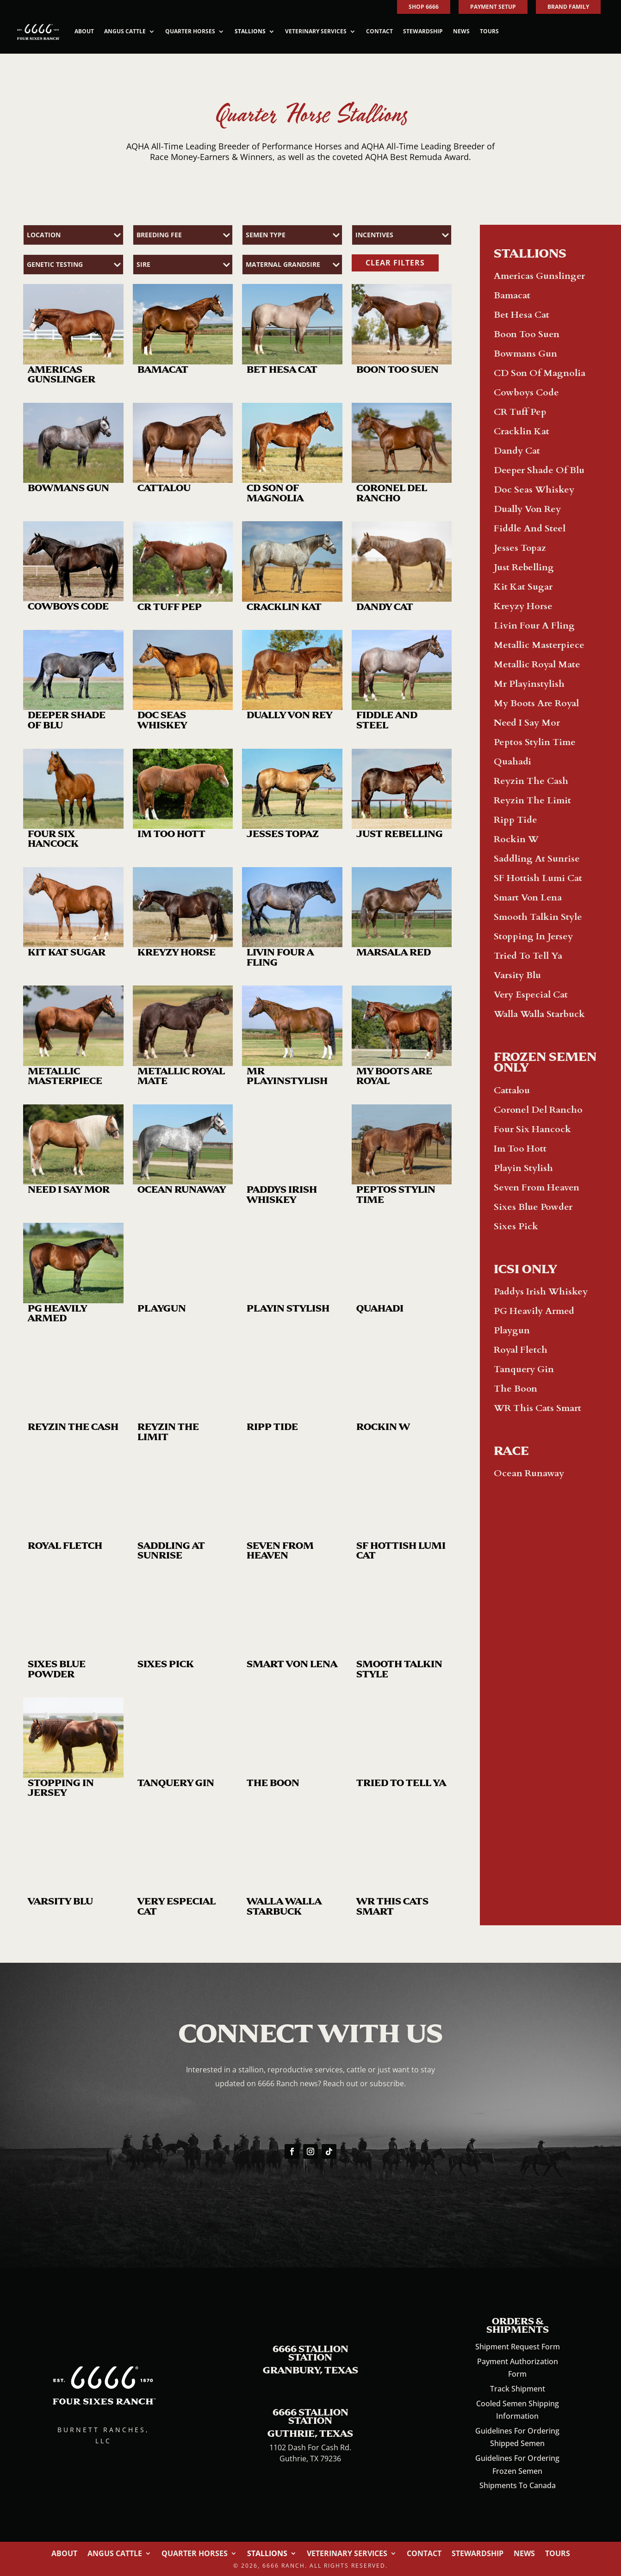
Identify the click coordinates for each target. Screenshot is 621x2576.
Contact (379, 31)
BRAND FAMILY (568, 7)
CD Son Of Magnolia (539, 373)
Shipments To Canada (517, 2485)
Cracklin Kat (521, 431)
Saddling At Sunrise (537, 858)
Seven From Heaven (536, 1187)
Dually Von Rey (527, 509)
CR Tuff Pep (520, 412)
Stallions (250, 31)
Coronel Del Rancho (538, 1109)
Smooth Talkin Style (538, 917)
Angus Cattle (125, 31)
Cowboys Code (526, 392)
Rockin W (516, 839)
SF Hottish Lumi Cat (538, 878)
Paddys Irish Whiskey (541, 1291)
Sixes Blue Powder (533, 1207)
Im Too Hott (520, 1148)
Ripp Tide (515, 819)
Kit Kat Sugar (523, 586)
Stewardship (423, 31)
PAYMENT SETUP (493, 7)
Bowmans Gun (525, 353)
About (84, 31)
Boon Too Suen (526, 334)
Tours (489, 31)
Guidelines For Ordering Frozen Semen (517, 2464)
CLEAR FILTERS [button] (395, 263)
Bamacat (512, 295)
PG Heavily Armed (534, 1311)
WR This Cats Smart (537, 1408)
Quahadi (512, 761)
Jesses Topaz (520, 548)
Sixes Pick (516, 1226)
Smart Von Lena (528, 897)
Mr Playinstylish (529, 684)
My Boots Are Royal (536, 703)
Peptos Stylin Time (535, 742)
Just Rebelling (524, 567)
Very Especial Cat (531, 994)
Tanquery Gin (524, 1369)
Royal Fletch (520, 1349)
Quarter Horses (190, 31)
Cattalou (512, 1090)
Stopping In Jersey (533, 936)
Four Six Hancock (532, 1129)
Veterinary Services (316, 31)
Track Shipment (517, 2389)
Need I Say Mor (527, 722)
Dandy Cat (517, 450)
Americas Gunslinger (539, 276)
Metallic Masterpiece (539, 645)
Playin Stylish (523, 1168)
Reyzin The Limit (532, 800)
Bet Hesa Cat (521, 314)
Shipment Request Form (517, 2347)
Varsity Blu (517, 975)
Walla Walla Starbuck (539, 1014)
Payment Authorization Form (517, 2367)
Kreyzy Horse (523, 606)
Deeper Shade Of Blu (539, 470)
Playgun (512, 1330)
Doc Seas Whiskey (534, 489)
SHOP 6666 (424, 7)
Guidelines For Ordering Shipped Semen (517, 2437)
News (461, 31)
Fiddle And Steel (529, 528)
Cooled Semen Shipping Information (517, 2409)
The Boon (515, 1388)
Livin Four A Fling (534, 625)
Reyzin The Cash (531, 781)
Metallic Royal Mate (537, 664)
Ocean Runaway (529, 1473)
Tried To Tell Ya (528, 955)
